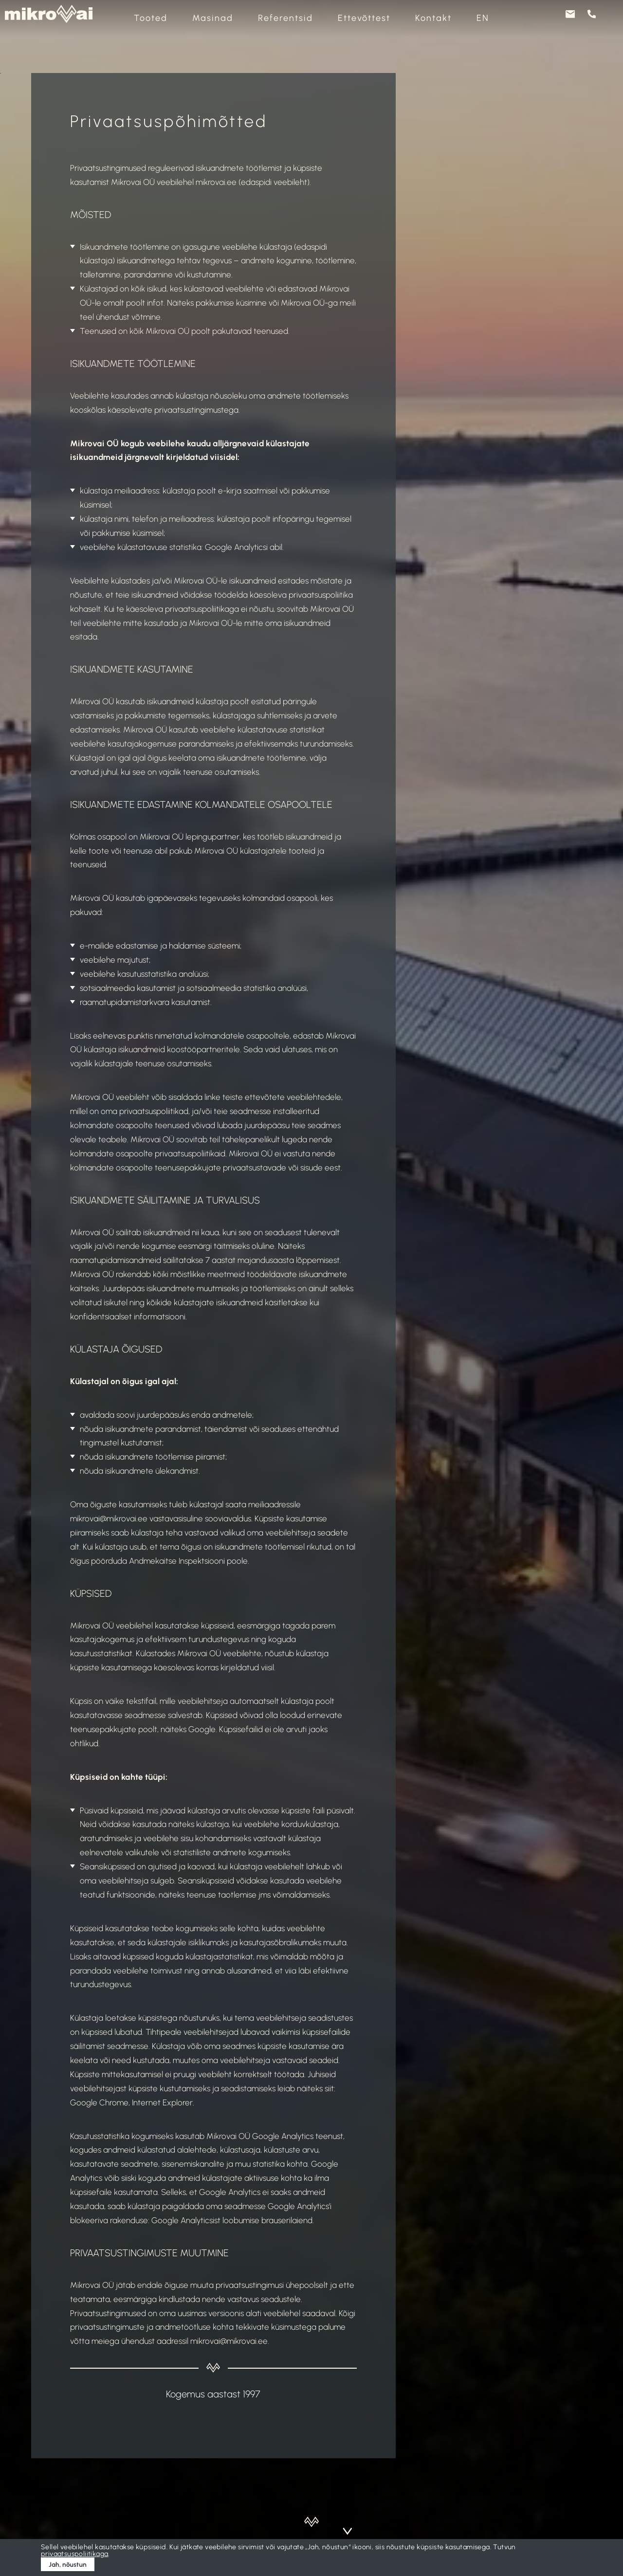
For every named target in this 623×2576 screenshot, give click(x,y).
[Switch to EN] (483, 18)
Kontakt (433, 18)
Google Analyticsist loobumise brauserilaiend (231, 2220)
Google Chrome (99, 2102)
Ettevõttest (364, 18)
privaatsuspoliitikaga (74, 2554)
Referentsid (285, 18)
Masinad (212, 18)
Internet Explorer (162, 2102)
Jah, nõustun (68, 2564)
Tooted (150, 18)
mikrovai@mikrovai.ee (229, 2341)
